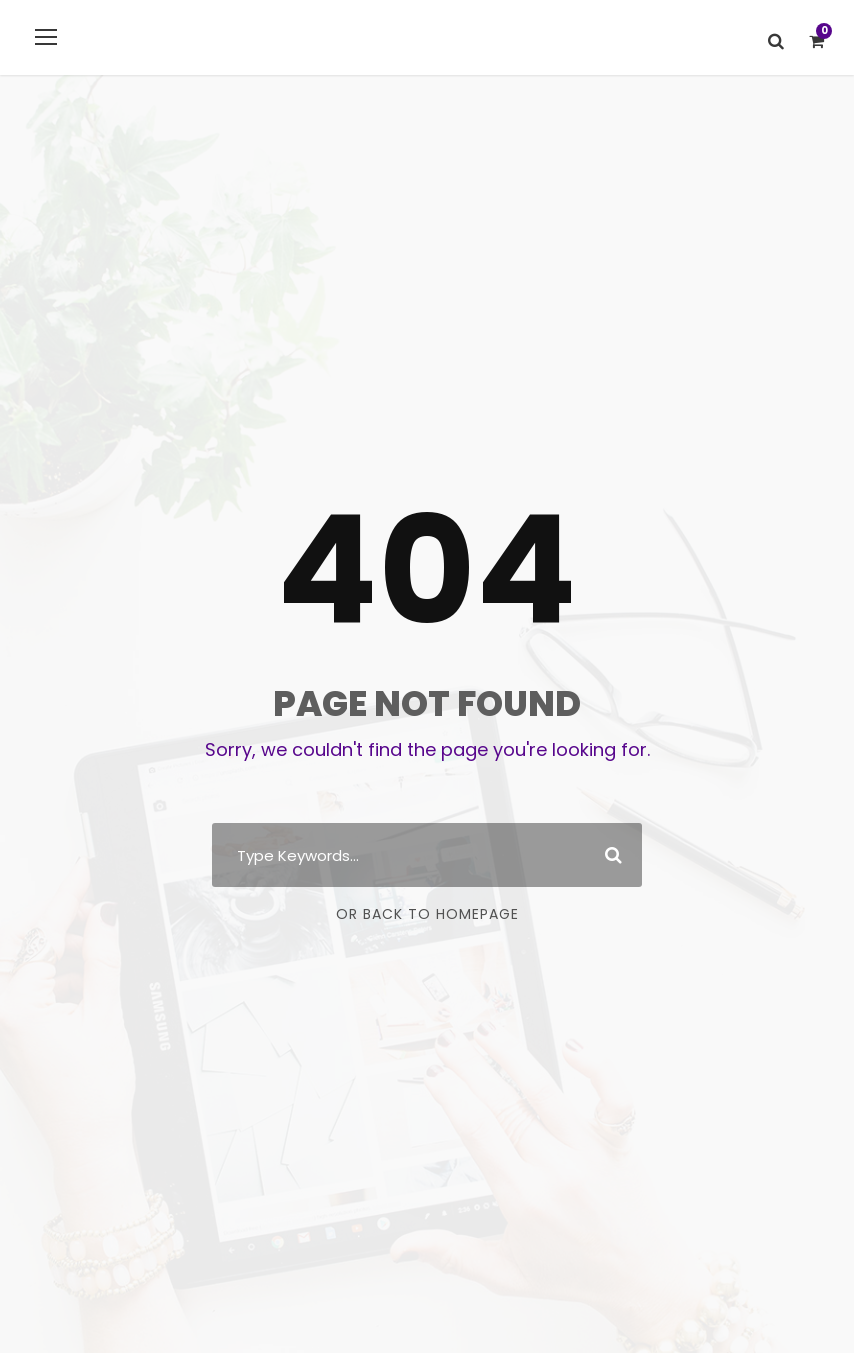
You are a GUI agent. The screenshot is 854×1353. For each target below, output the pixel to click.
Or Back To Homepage (427, 914)
